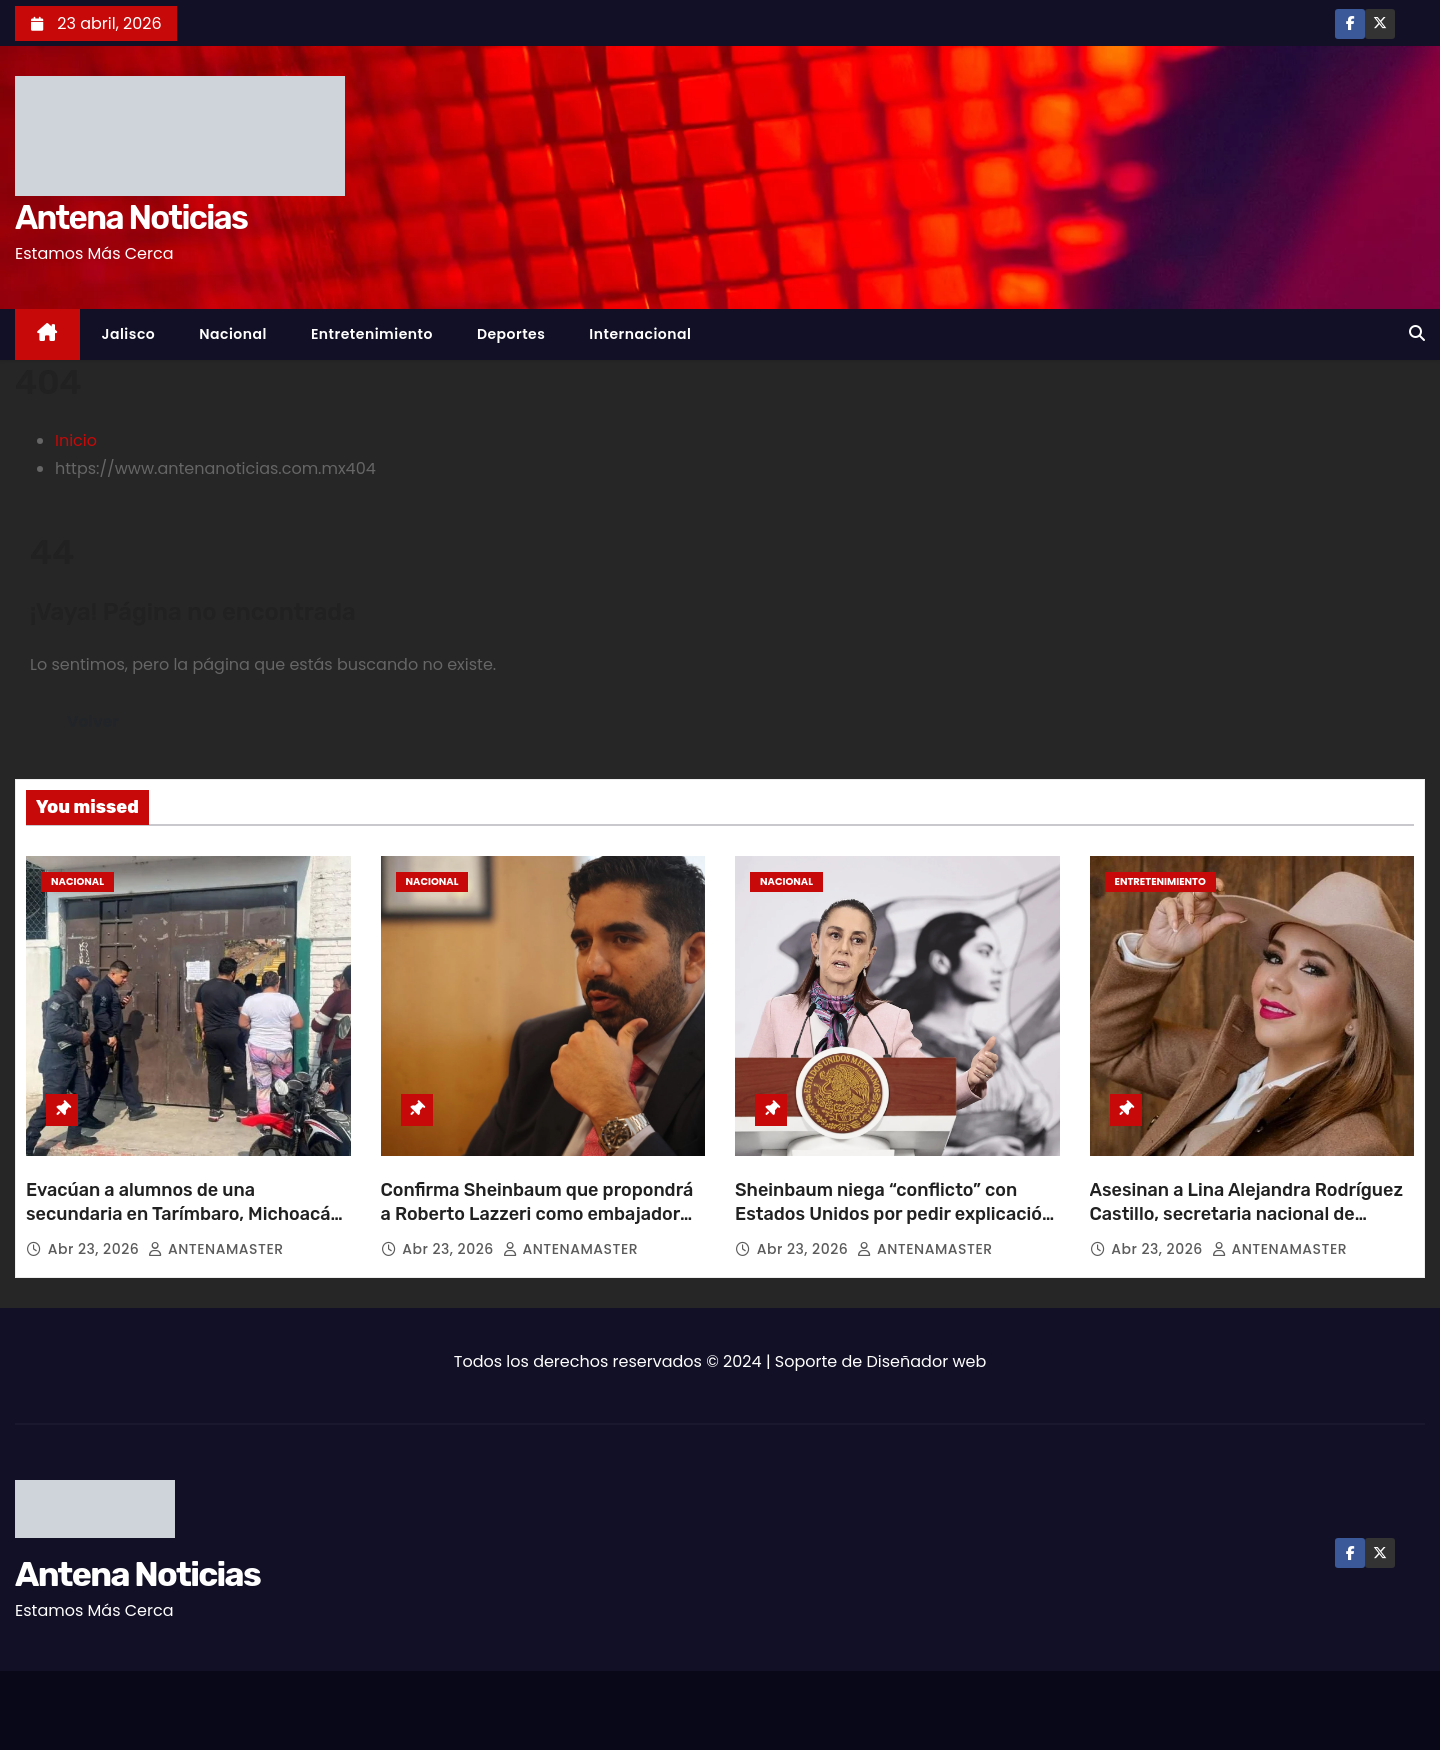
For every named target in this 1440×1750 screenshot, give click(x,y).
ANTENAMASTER (215, 1249)
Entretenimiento (372, 334)
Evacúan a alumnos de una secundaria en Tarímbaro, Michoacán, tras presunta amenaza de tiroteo (186, 1214)
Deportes (511, 334)
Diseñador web (927, 1361)
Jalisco (129, 334)
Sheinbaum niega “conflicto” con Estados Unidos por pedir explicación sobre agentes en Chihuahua (894, 1214)
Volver (93, 721)
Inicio (76, 440)
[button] (1417, 333)
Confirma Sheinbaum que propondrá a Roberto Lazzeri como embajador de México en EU (537, 1214)
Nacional (233, 334)
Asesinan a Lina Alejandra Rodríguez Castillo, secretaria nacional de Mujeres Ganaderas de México (1246, 1214)
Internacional (640, 334)
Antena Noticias (131, 217)
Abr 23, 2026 (96, 1249)
